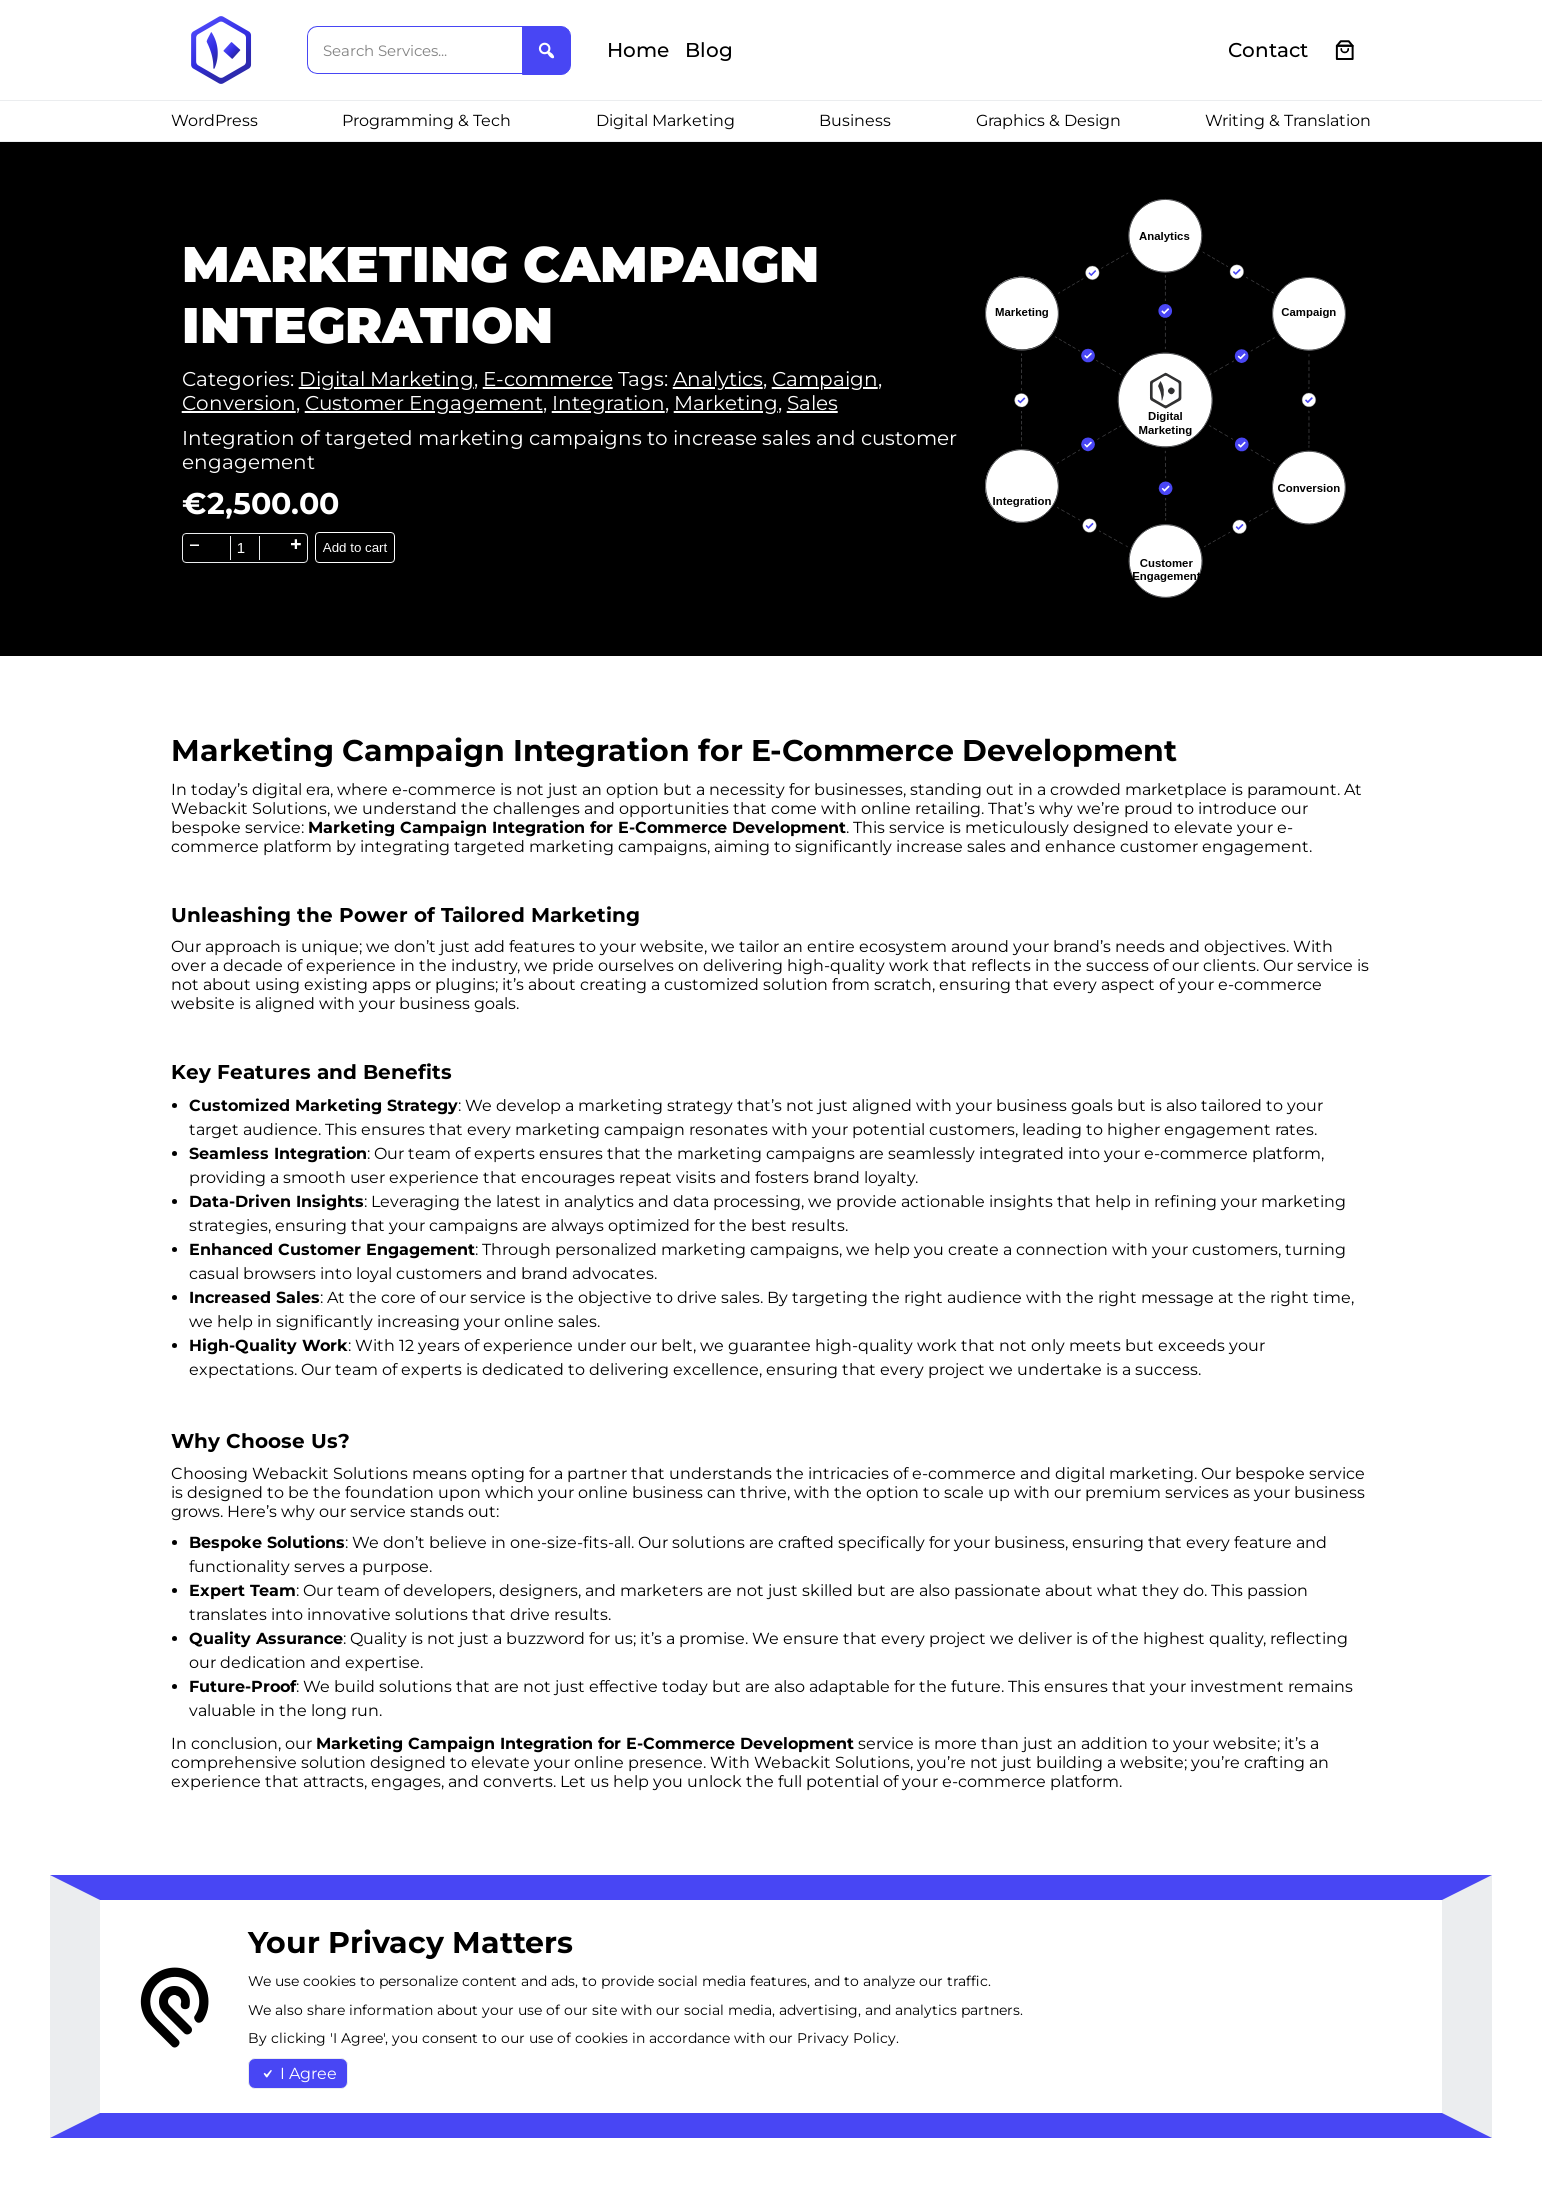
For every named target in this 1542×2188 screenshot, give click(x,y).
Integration (608, 403)
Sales (812, 403)
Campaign (825, 379)
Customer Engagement (424, 403)
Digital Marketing (386, 379)
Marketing (726, 403)
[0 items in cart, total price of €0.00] (1345, 50)
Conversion (239, 403)
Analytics (718, 379)
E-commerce (548, 379)
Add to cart (355, 547)
